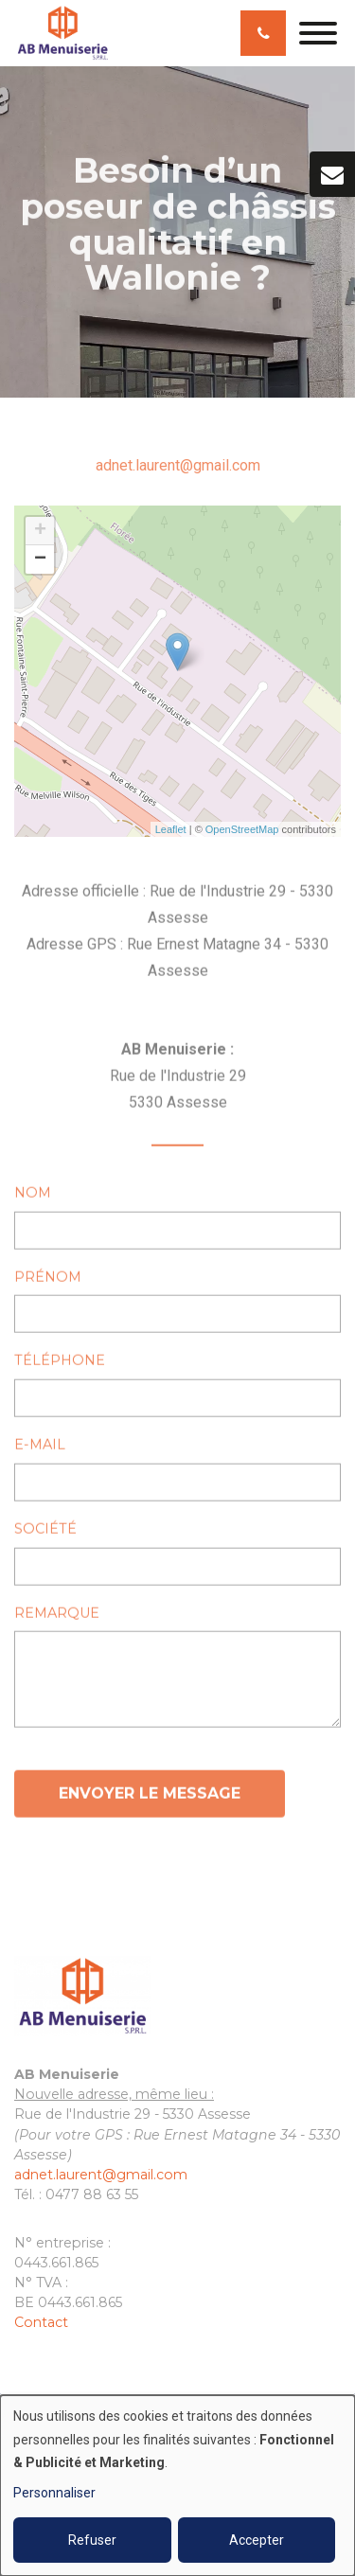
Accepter (256, 2540)
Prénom (47, 1280)
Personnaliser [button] (54, 2492)
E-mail (39, 1449)
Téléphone (59, 1365)
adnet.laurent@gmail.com (178, 465)
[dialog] (177, 2485)
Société (45, 1532)
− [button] (40, 559)
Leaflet (170, 829)
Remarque (56, 1617)
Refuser (92, 2540)
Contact (41, 2322)
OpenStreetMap (242, 829)
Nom (32, 1196)
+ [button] (40, 531)
